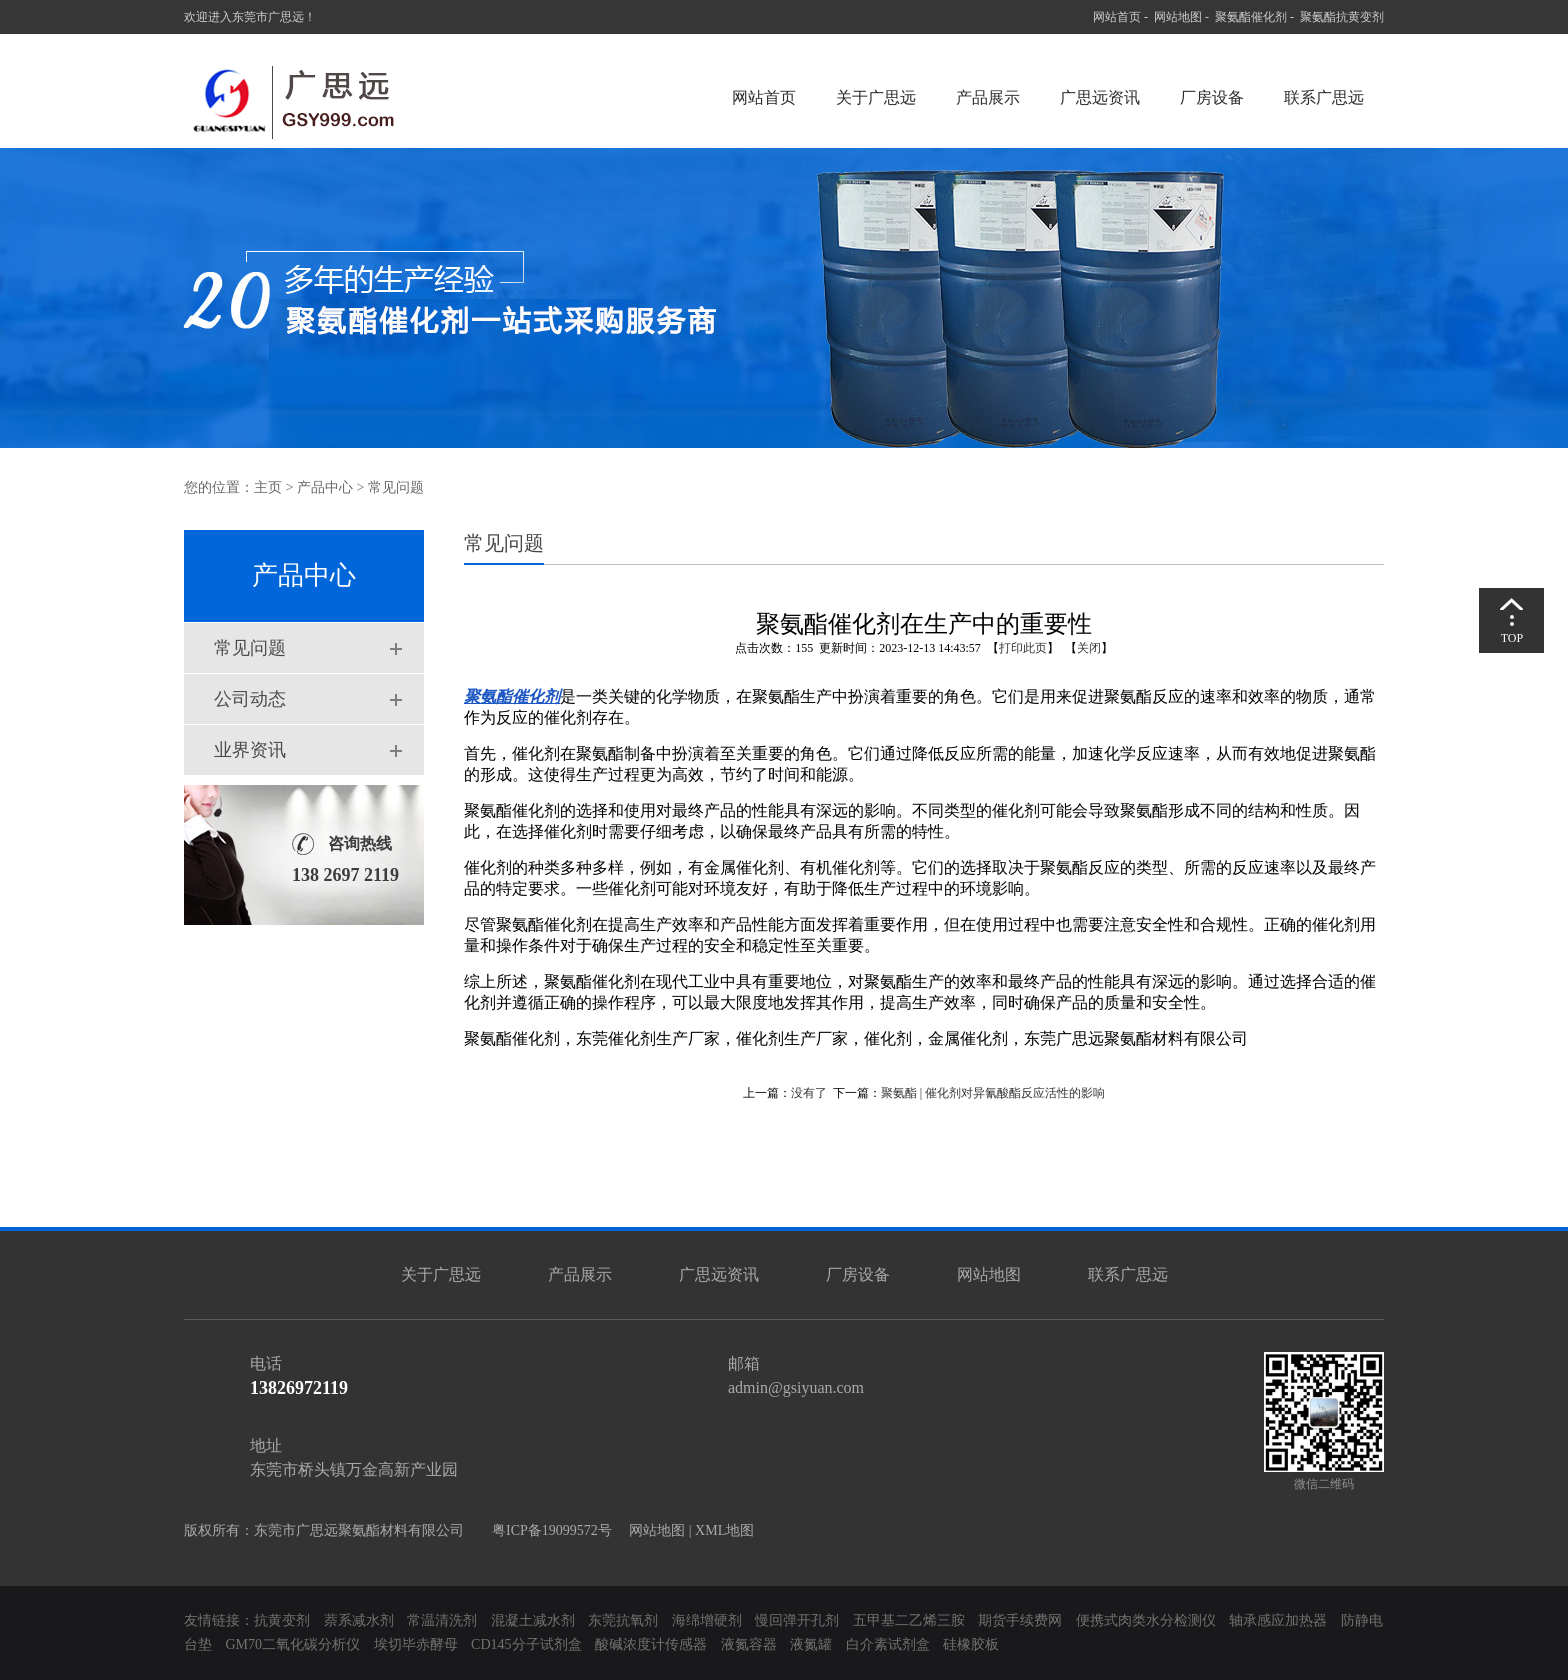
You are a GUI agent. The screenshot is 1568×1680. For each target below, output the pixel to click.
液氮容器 (751, 1644)
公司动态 (250, 699)
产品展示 (988, 97)
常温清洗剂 (442, 1620)
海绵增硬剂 (707, 1620)
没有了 (809, 1093)
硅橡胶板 (971, 1644)
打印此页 (1023, 648)
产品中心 (325, 487)
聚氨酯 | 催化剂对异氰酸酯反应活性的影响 (993, 1093)
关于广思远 (876, 97)
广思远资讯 (1100, 97)
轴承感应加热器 (1278, 1620)
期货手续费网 (1020, 1620)
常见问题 (250, 648)
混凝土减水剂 (533, 1620)
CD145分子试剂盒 (526, 1644)
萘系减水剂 (361, 1620)
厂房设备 (1212, 97)
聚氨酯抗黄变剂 (1342, 17)
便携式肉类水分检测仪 (1146, 1620)
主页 (268, 487)
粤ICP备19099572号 (546, 1530)
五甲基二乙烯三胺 (909, 1620)
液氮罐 (811, 1644)
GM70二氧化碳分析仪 (293, 1644)
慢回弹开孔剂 (797, 1620)
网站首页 (1117, 17)
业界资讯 (250, 750)
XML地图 (724, 1530)
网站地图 (1178, 17)
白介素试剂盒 (890, 1644)
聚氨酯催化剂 (1251, 17)
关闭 (1089, 648)
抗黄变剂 (282, 1620)
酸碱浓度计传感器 (651, 1644)
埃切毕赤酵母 (416, 1644)
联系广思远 (1324, 97)
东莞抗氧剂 (623, 1620)
